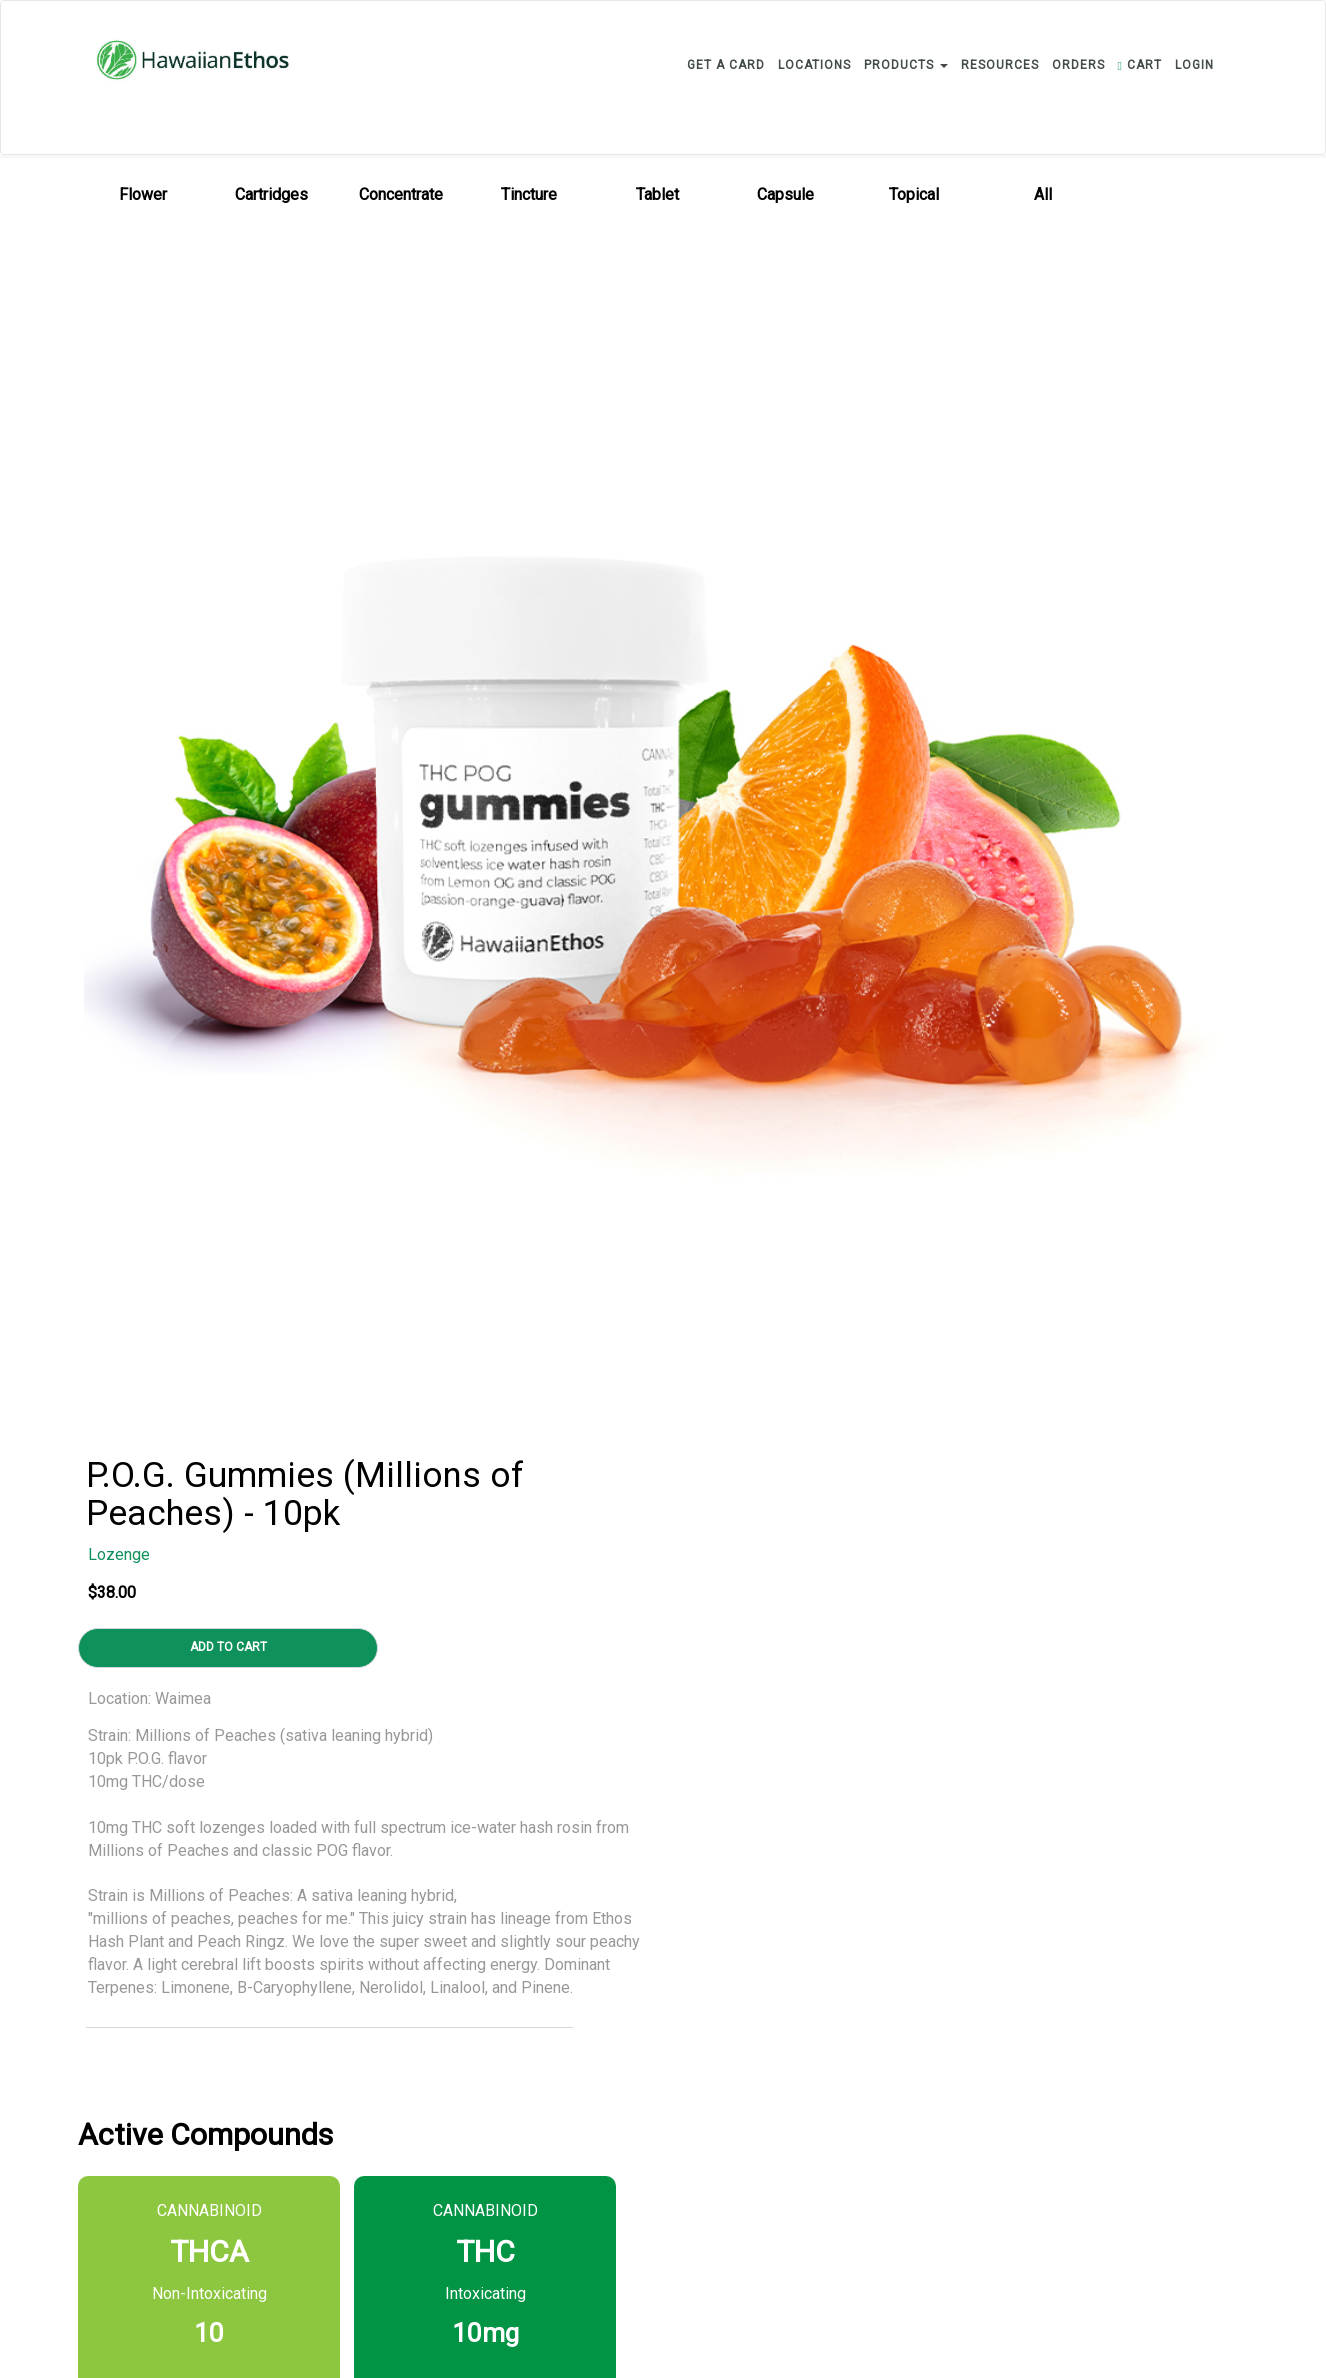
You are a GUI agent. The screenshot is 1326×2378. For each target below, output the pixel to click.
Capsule (785, 194)
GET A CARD (726, 65)
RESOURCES (1000, 65)
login (1194, 65)
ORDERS (1078, 65)
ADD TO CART (228, 1647)
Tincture (529, 194)
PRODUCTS (906, 65)
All (1043, 194)
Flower (143, 194)
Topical (914, 194)
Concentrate (401, 194)
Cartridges (271, 194)
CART (1140, 65)
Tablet (657, 194)
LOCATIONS (814, 65)
